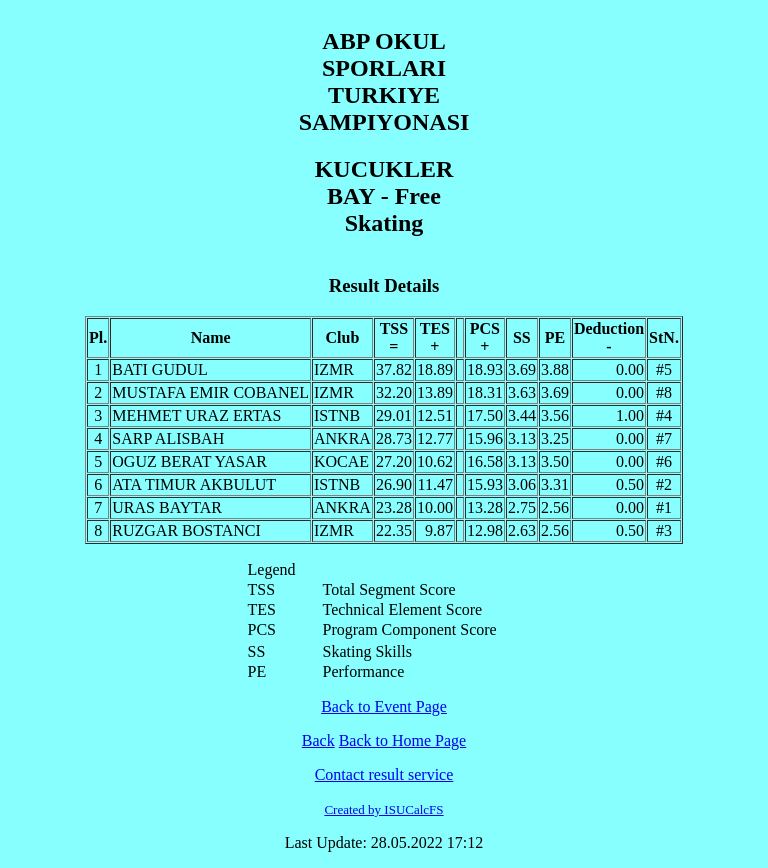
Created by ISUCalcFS (383, 809)
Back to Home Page (403, 740)
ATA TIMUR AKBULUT (194, 484)
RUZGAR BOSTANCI (186, 530)
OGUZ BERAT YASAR (189, 461)
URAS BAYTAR (167, 507)
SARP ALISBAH (168, 438)
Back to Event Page (384, 706)
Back (318, 740)
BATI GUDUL (160, 369)
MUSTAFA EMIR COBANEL (210, 392)
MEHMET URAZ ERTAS (196, 415)
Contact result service (384, 774)
